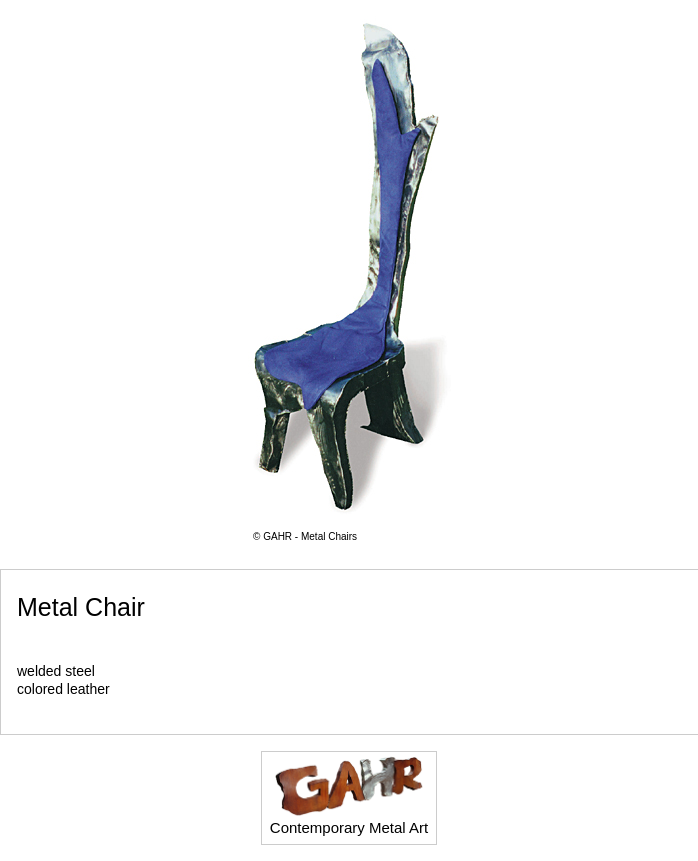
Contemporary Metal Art (349, 796)
